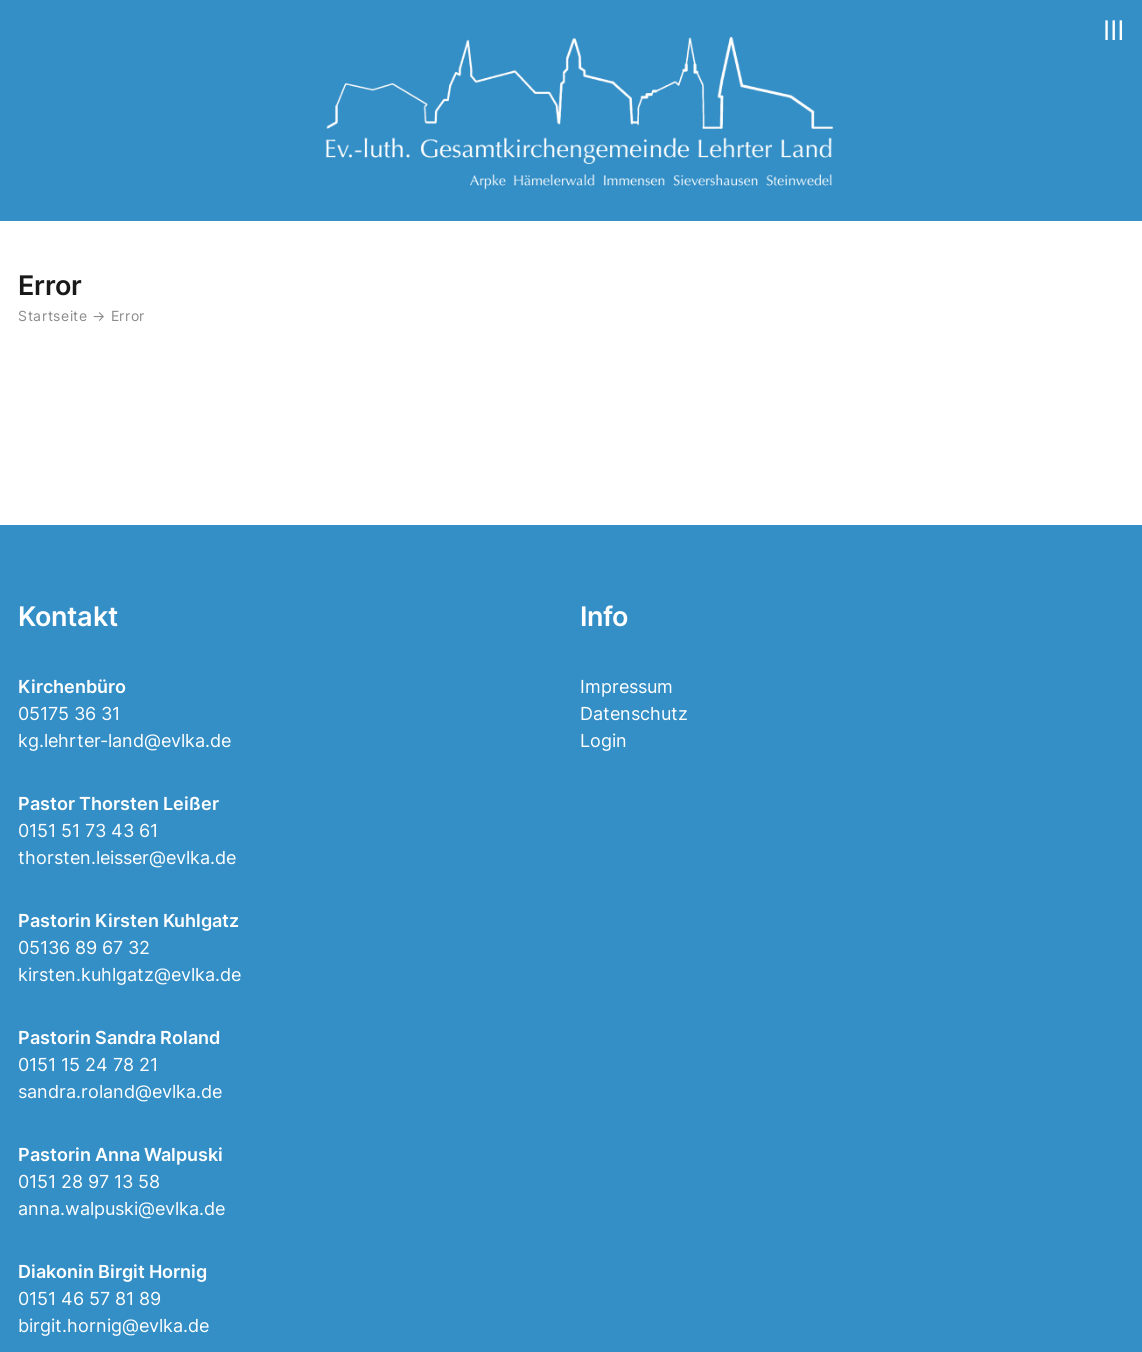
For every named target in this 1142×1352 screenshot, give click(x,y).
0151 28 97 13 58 (89, 1181)
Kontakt (68, 616)
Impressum (626, 686)
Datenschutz (634, 713)
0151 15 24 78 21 (88, 1064)
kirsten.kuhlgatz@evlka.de (129, 974)
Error (128, 316)
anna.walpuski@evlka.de (121, 1208)
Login (603, 740)
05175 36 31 (69, 713)
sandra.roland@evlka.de (120, 1091)
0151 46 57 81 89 (89, 1298)
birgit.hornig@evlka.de (113, 1325)
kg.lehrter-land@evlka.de (124, 740)
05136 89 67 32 (84, 947)
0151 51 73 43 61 (88, 830)
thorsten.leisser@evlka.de (127, 857)
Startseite (53, 316)
